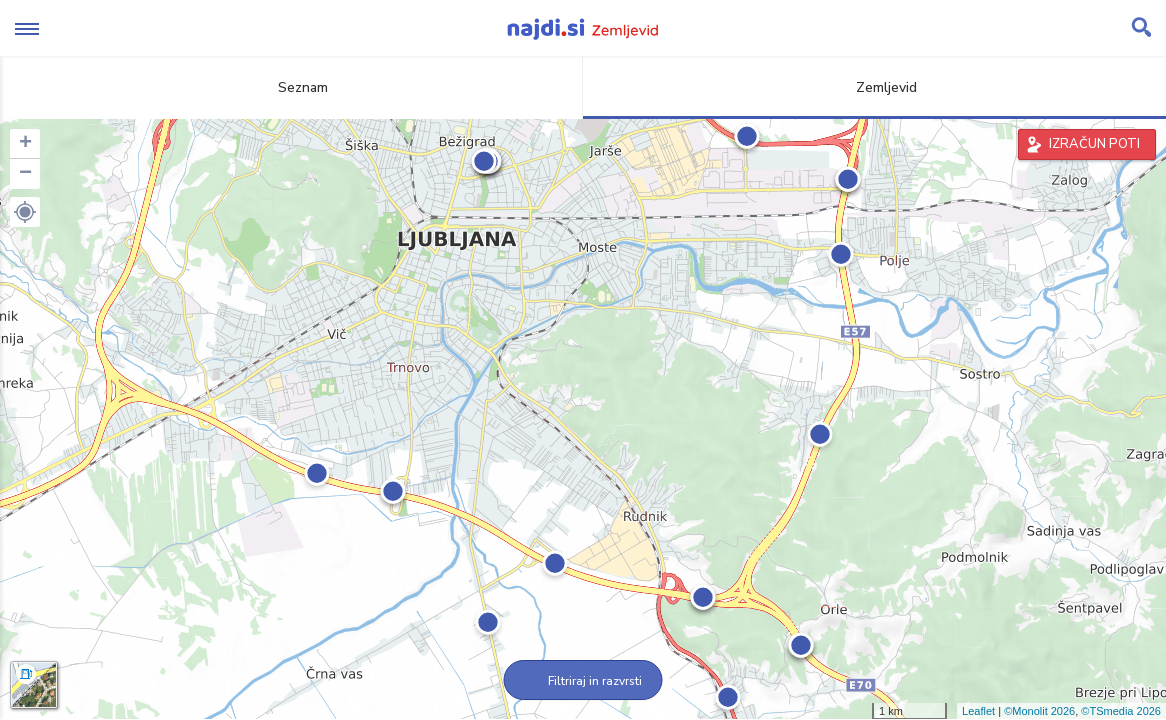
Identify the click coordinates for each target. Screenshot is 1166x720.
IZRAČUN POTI (1094, 144)
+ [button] (25, 144)
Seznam (291, 87)
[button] (25, 212)
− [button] (25, 174)
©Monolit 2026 (1039, 711)
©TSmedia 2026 (1121, 711)
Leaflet (978, 711)
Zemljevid (875, 87)
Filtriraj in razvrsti (583, 681)
